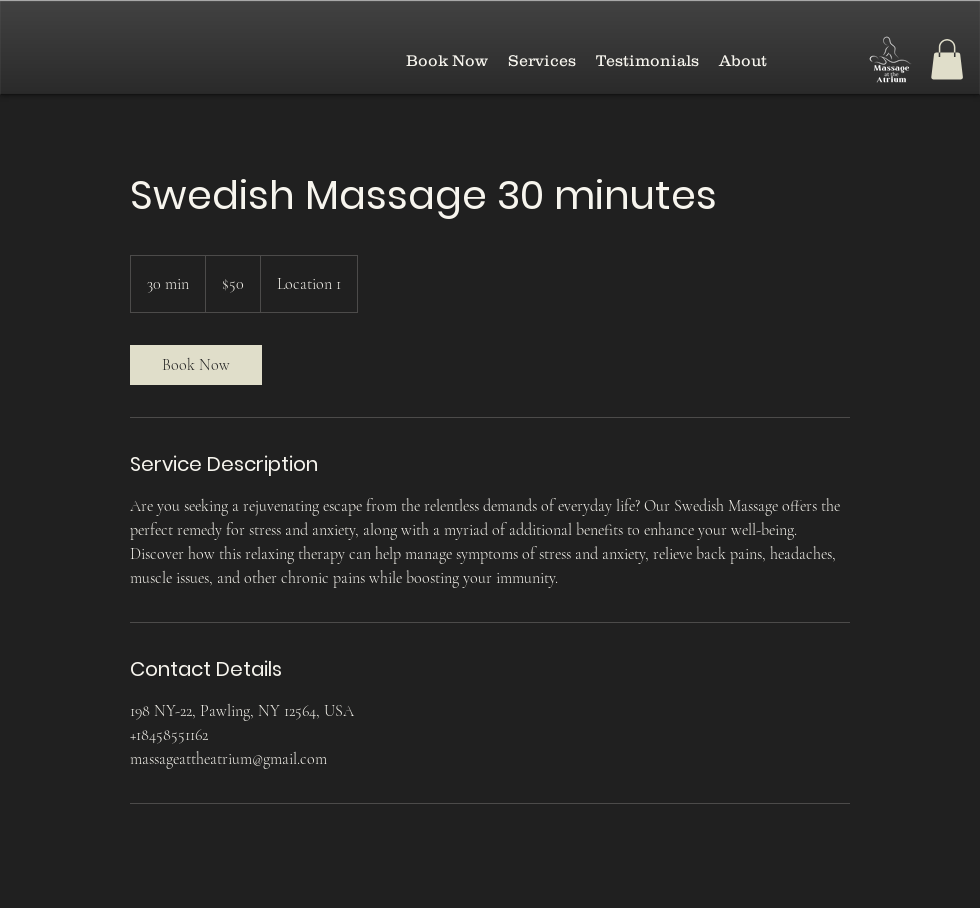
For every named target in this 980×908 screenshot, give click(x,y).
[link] (196, 365)
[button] (947, 59)
